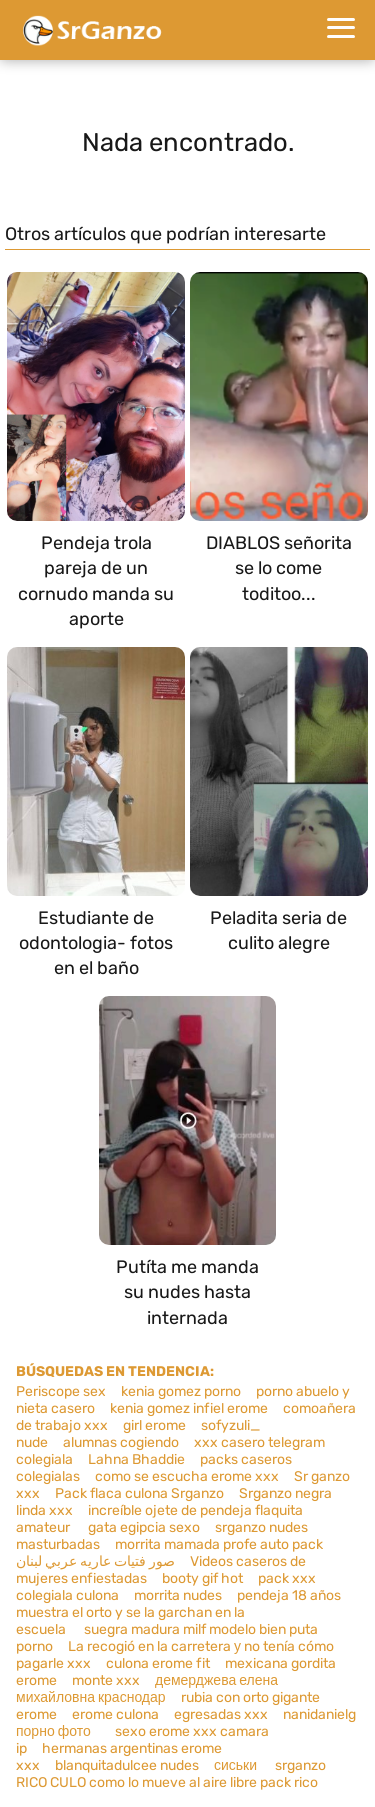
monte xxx (106, 1680)
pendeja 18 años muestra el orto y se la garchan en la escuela (178, 1612)
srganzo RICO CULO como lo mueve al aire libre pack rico (171, 1774)
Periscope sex (61, 1391)
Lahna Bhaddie (136, 1459)
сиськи (235, 1765)
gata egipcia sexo (144, 1527)
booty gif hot (202, 1578)
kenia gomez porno (181, 1391)
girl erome (154, 1425)
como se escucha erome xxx (187, 1476)
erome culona (115, 1714)
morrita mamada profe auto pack (219, 1544)
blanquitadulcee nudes (127, 1765)
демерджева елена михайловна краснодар (147, 1689)
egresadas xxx (221, 1714)
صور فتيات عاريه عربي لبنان (95, 1561)
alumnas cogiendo (121, 1442)
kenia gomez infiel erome (189, 1408)
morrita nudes (178, 1595)
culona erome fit (158, 1663)
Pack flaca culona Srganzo (139, 1493)
